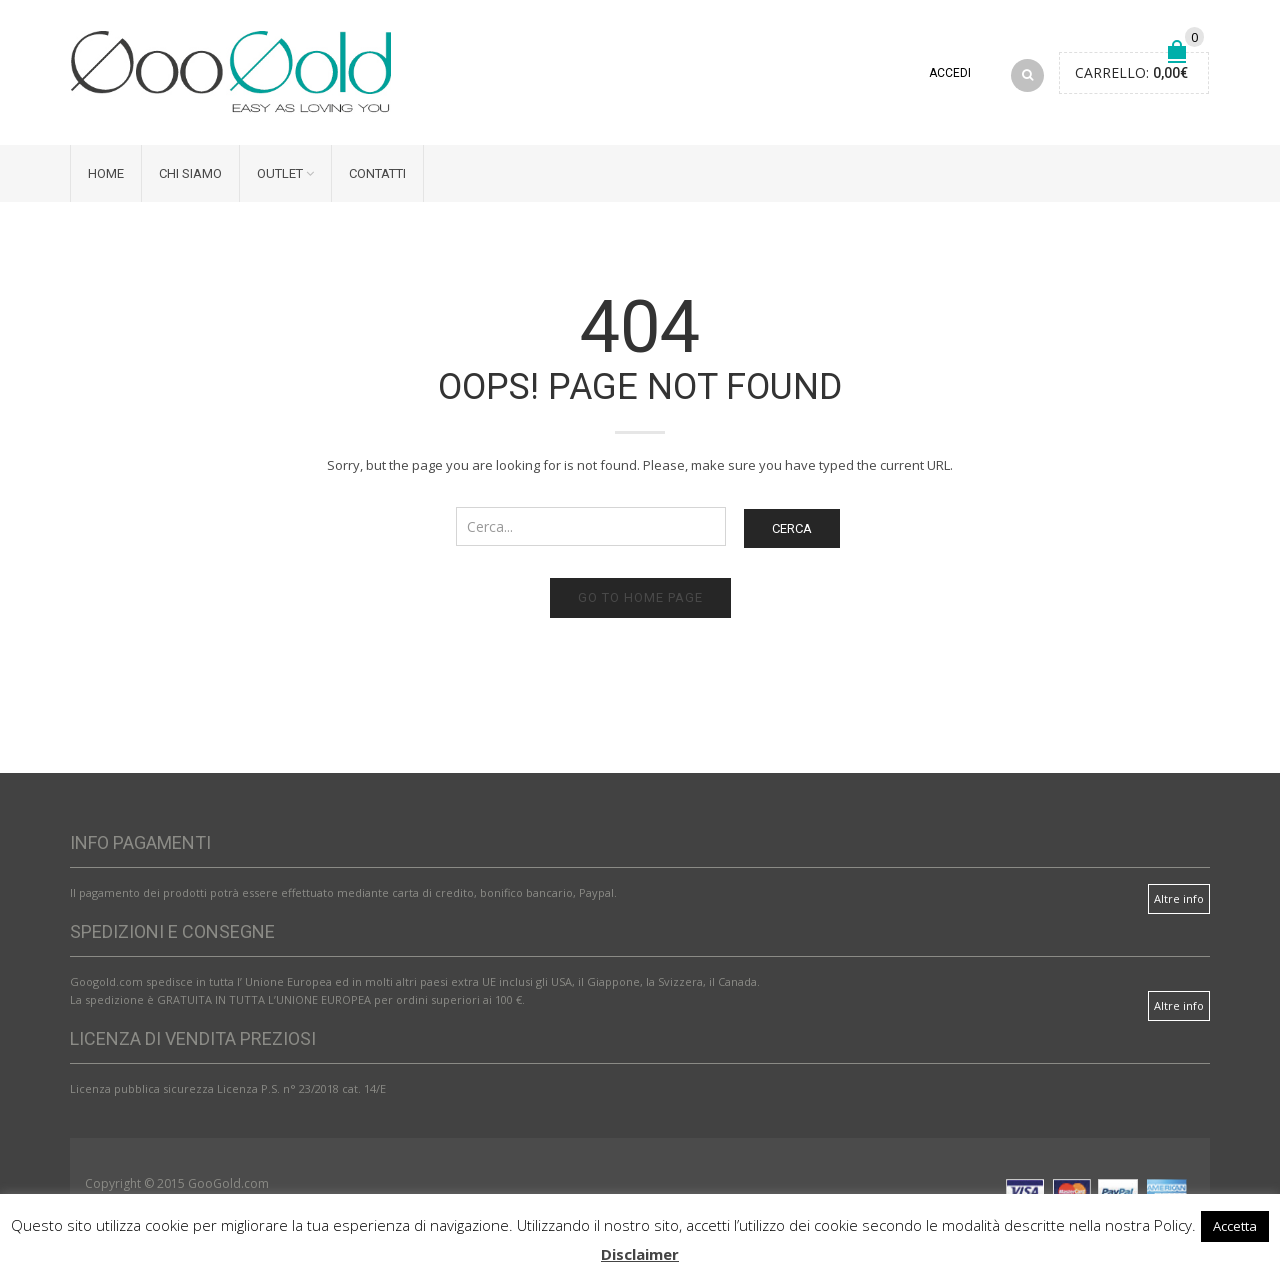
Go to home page (640, 597)
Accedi (950, 73)
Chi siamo (190, 173)
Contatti (377, 173)
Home (106, 173)
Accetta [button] (1235, 1226)
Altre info (1179, 898)
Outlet (280, 173)
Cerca (792, 528)
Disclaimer (640, 1254)
